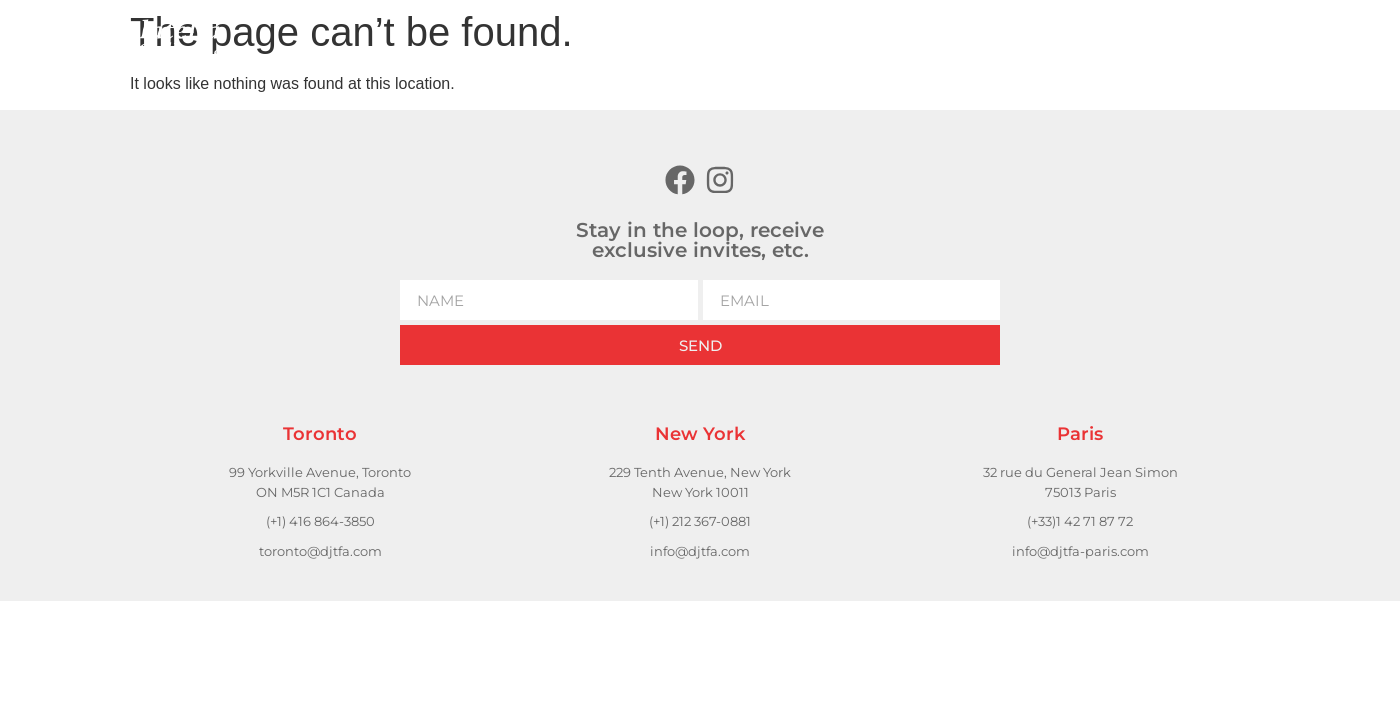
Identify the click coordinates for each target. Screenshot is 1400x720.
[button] (1040, 40)
